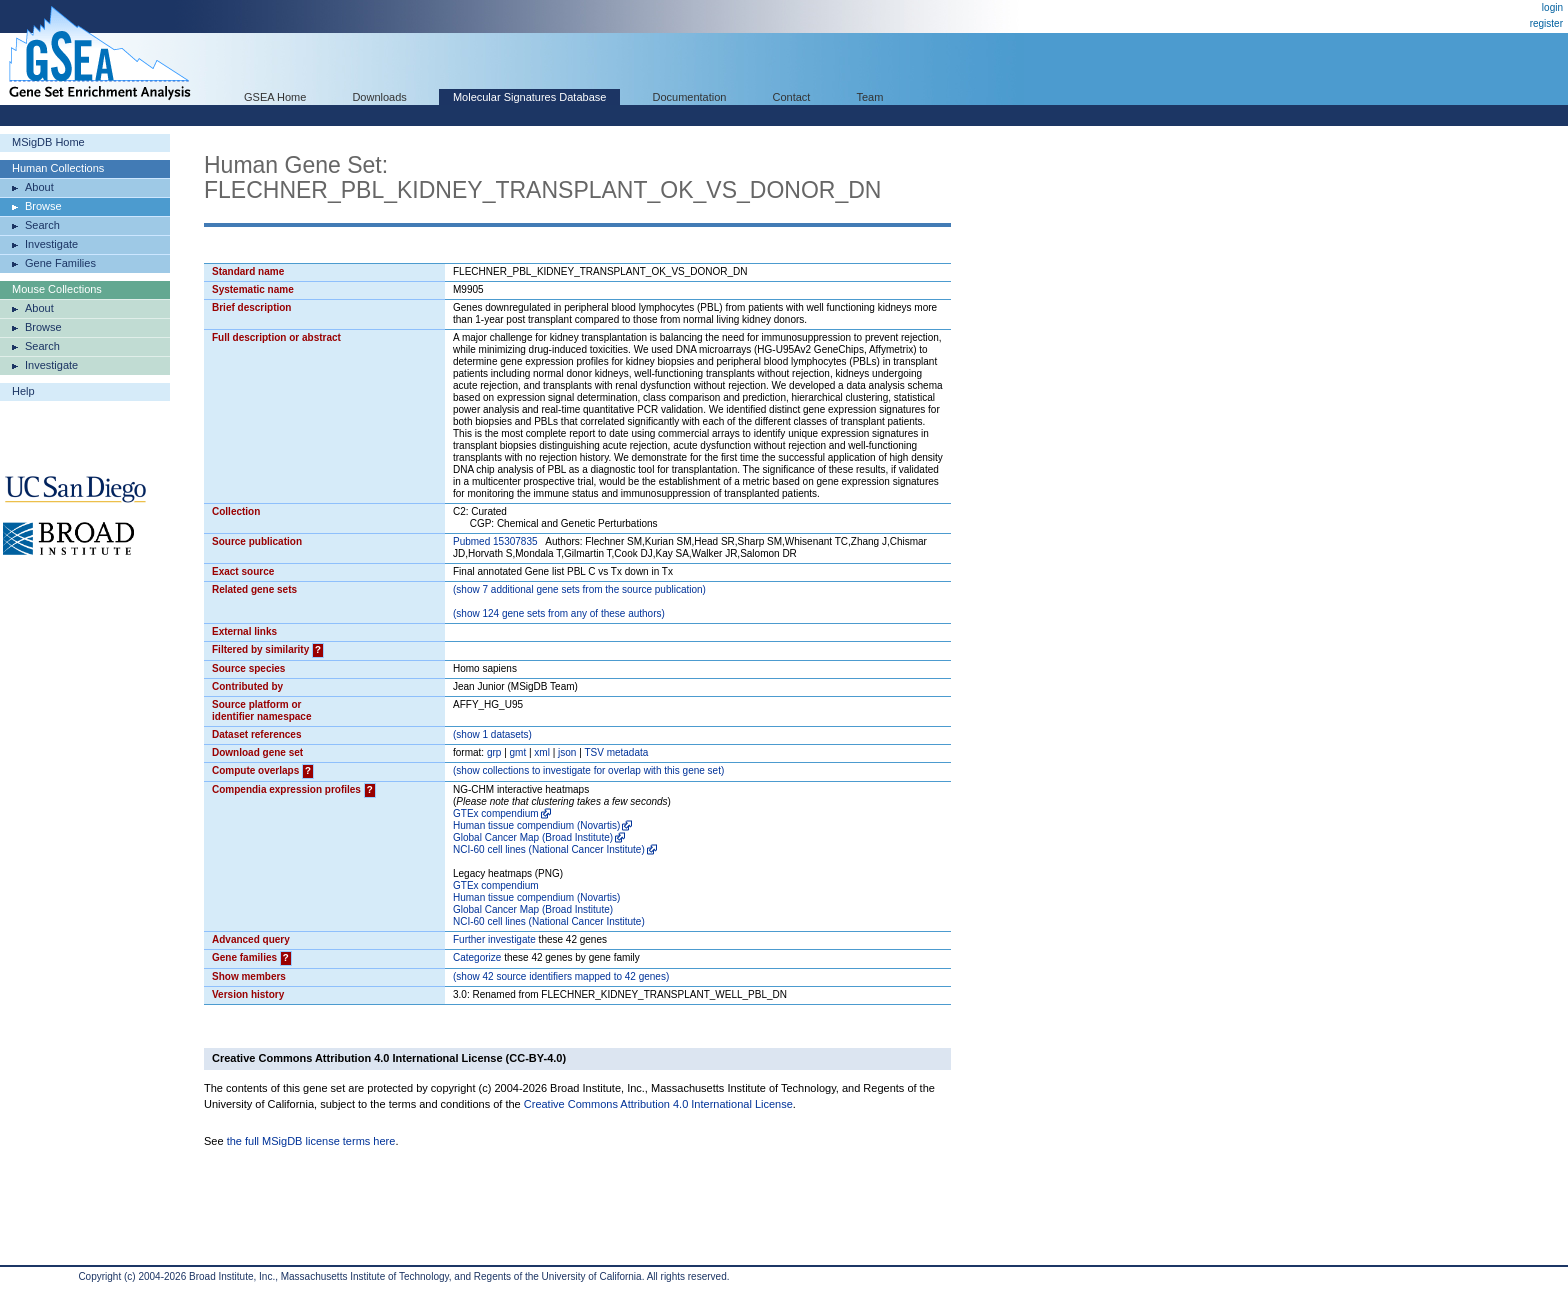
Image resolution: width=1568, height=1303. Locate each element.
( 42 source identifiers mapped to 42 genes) (561, 976)
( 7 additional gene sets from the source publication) (579, 589)
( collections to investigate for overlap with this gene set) (588, 770)
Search (42, 225)
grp (494, 752)
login (1552, 7)
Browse (43, 206)
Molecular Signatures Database (529, 97)
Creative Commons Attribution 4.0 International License (658, 1104)
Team (870, 97)
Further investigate (494, 939)
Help (23, 391)
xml (542, 752)
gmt (518, 752)
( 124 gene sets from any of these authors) (559, 613)
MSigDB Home (48, 142)
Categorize (477, 957)
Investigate (51, 244)
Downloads (379, 97)
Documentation (689, 97)
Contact (792, 97)
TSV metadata (616, 752)
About (39, 187)
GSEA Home (275, 97)
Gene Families (60, 263)
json (567, 752)
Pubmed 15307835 (495, 541)
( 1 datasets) (492, 734)
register (1546, 23)
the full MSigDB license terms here (311, 1141)
